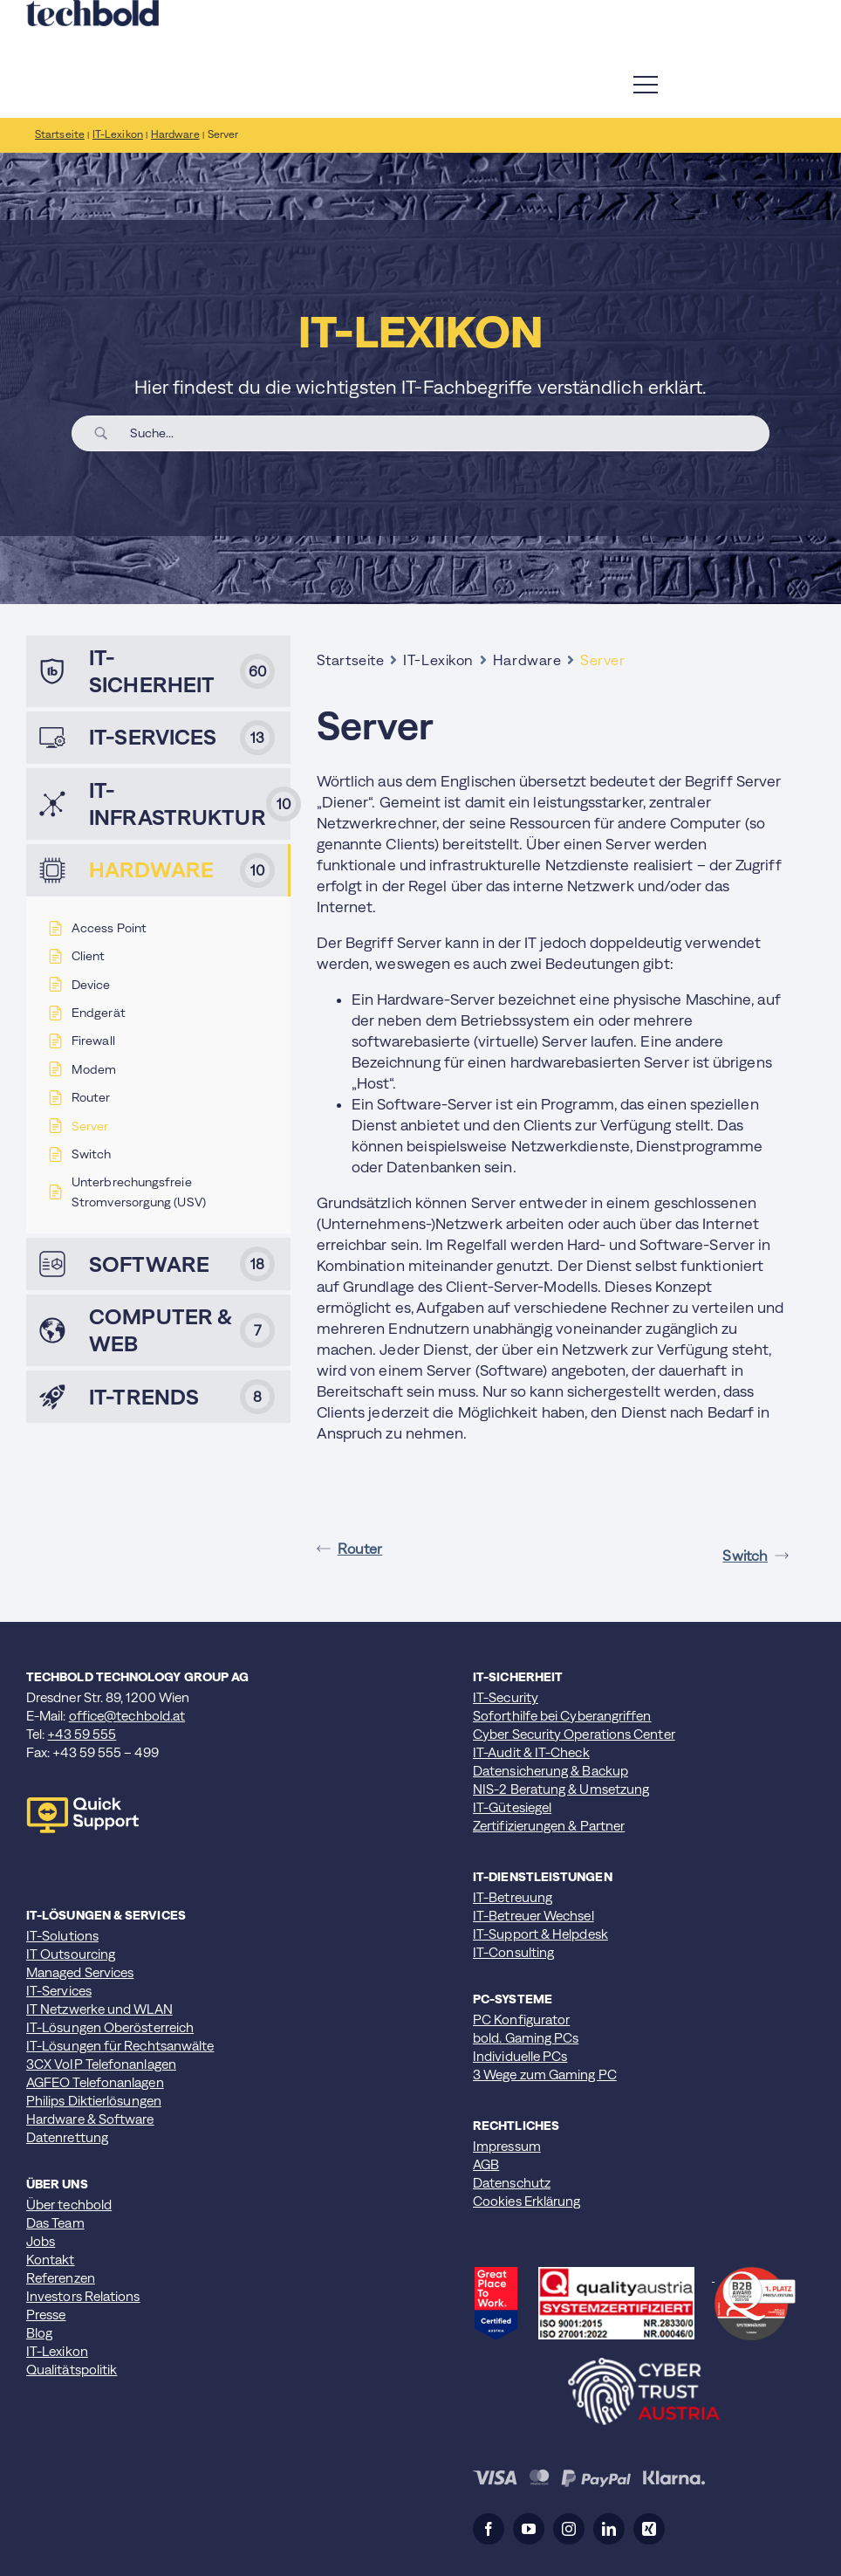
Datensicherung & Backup (550, 1770)
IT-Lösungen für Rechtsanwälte (120, 2045)
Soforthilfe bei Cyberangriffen (562, 1715)
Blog (39, 2332)
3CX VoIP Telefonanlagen (101, 2064)
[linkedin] (609, 2529)
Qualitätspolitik (71, 2369)
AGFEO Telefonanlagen (95, 2082)
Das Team (55, 2222)
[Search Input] (443, 433)
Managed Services (79, 1972)
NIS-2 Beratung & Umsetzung (561, 1789)
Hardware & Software (90, 2119)
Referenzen (60, 2277)
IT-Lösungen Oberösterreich (110, 2027)
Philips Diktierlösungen (93, 2100)
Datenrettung (67, 2137)
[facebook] (488, 2529)
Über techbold (69, 2204)
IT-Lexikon (438, 660)
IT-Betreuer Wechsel (533, 1915)
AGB (486, 2164)
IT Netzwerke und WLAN (99, 2009)
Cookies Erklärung (526, 2201)
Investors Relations (83, 2296)
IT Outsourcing (70, 1954)
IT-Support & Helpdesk (540, 1934)
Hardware (527, 660)
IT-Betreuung (512, 1897)
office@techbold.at (127, 1715)
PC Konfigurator (521, 2019)
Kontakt (50, 2259)
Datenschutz (511, 2182)
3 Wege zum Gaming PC (545, 2074)
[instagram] (569, 2529)
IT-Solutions (62, 1935)
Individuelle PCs (520, 2056)
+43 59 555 (81, 1734)
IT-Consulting (513, 1952)
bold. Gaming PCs (525, 2037)
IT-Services (59, 1990)
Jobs (40, 2241)
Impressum (507, 2146)
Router (350, 1548)
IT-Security (505, 1697)
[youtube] (528, 2529)
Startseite (351, 660)
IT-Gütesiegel (512, 1807)
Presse (46, 2314)
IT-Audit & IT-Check (531, 1752)
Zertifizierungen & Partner (549, 1825)
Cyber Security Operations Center (574, 1734)
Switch (755, 1555)
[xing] (649, 2529)
